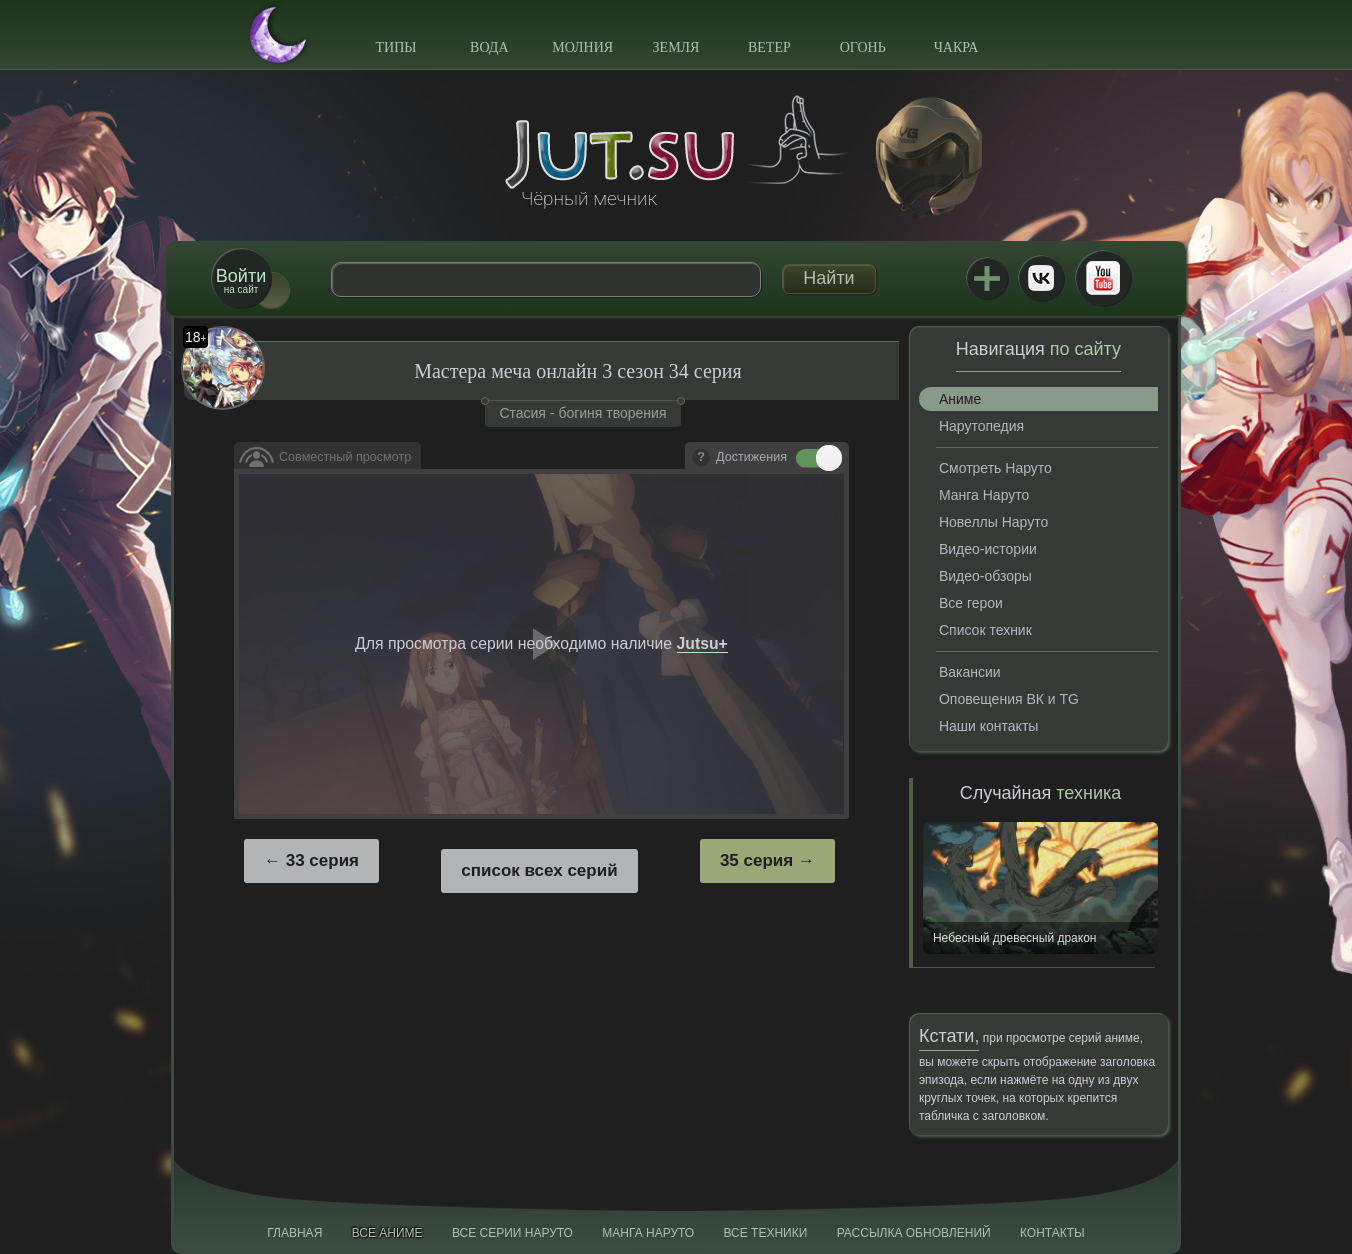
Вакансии (970, 672)
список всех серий (539, 870)
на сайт (241, 280)
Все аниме (387, 1233)
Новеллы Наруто (993, 522)
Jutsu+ (987, 278)
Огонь (863, 47)
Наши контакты (988, 726)
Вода (489, 47)
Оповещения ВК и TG (1009, 699)
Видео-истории (988, 549)
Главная (294, 1233)
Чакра (956, 47)
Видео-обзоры (985, 576)
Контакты (1052, 1233)
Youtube (1103, 278)
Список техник (985, 630)
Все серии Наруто (512, 1233)
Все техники (765, 1233)
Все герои (971, 603)
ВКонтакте (1041, 278)
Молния (582, 47)
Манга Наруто (984, 495)
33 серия (322, 860)
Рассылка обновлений (914, 1233)
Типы (395, 47)
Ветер (769, 47)
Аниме (960, 399)
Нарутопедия (981, 426)
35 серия (756, 860)
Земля (676, 47)
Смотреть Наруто (995, 468)
